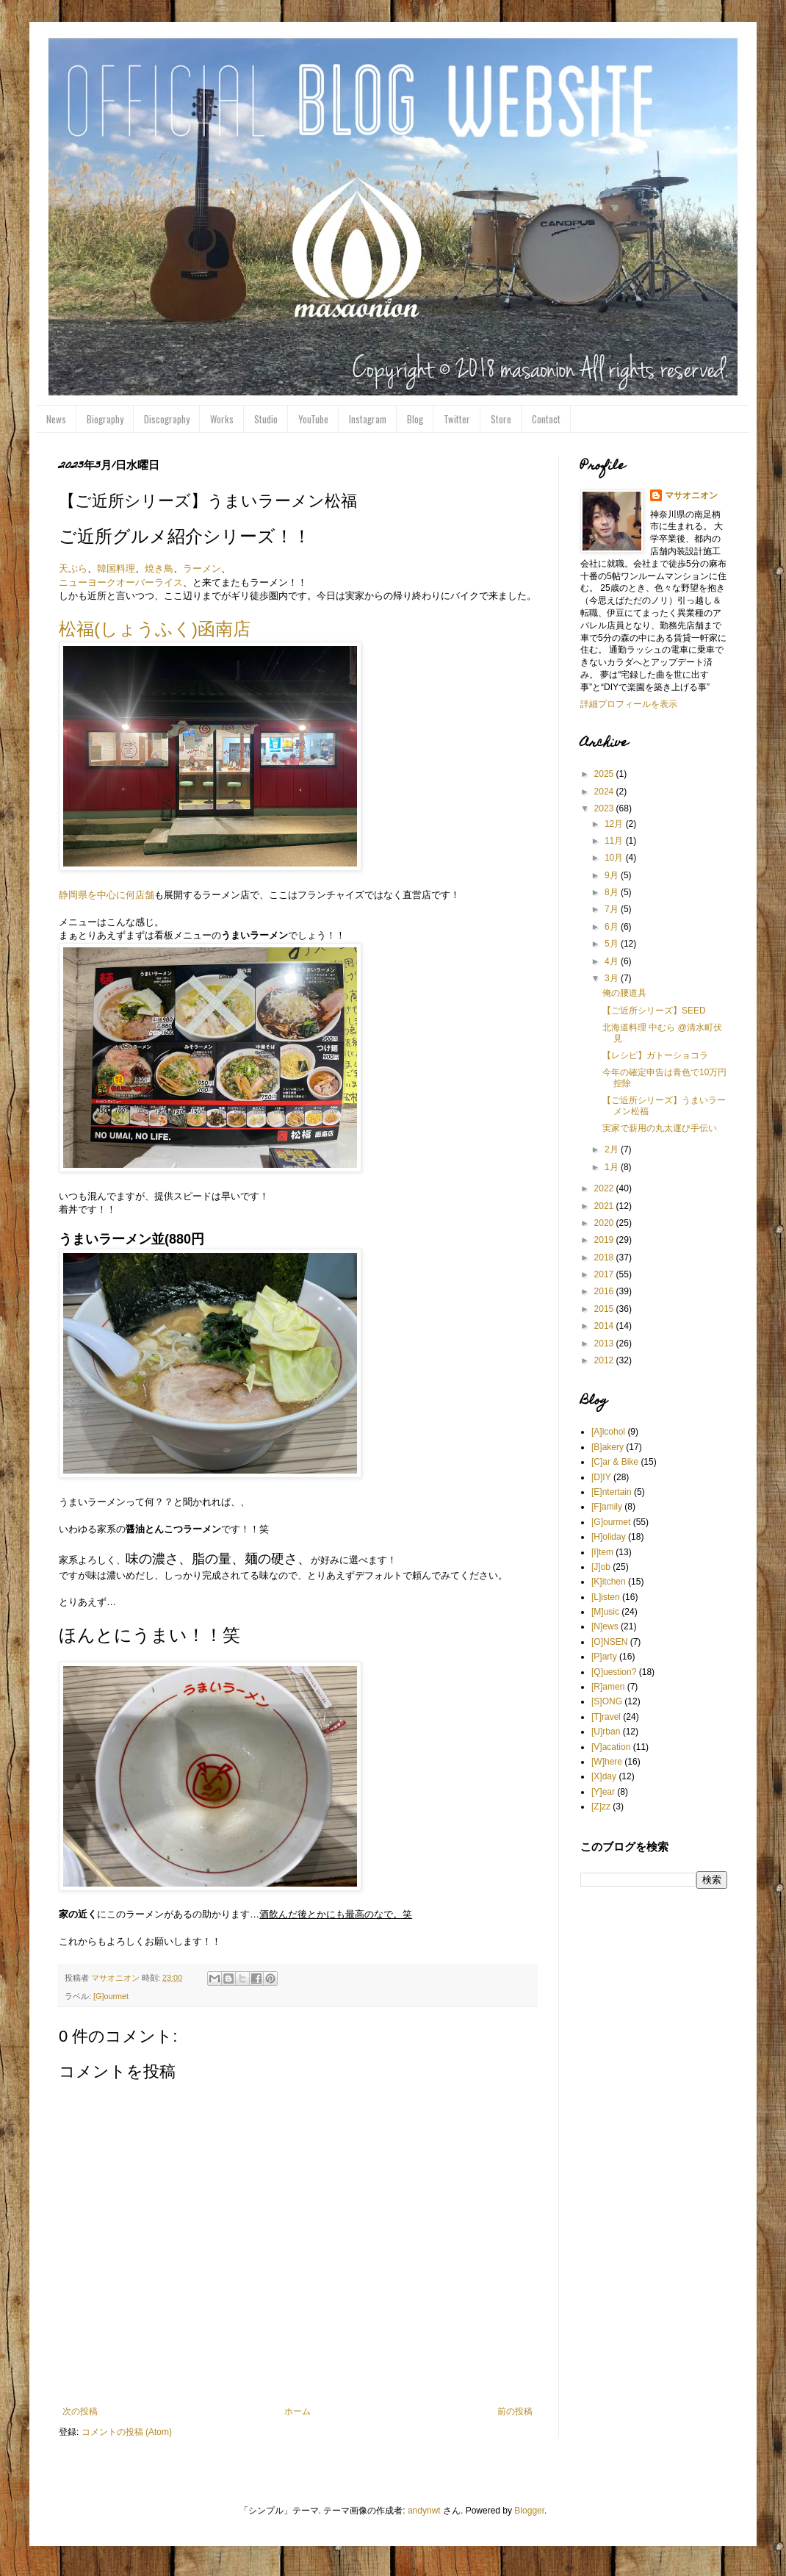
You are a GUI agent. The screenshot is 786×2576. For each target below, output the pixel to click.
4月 (613, 961)
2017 (605, 1274)
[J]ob (600, 1567)
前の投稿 (515, 2411)
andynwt (424, 2510)
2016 (605, 1291)
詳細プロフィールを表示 (628, 704)
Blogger (529, 2510)
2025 (605, 774)
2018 (605, 1257)
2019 (605, 1240)
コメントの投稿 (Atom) (127, 2432)
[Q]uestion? (613, 1672)
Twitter (457, 419)
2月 (613, 1149)
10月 (615, 858)
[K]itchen (608, 1581)
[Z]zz (600, 1806)
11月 (615, 841)
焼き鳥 (159, 568)
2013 (605, 1343)
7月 (613, 909)
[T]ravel (606, 1717)
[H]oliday (608, 1537)
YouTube (313, 419)
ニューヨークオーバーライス (121, 582)
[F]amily (606, 1507)
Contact (546, 419)
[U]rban (605, 1731)
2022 (605, 1188)
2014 (605, 1326)
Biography (105, 419)
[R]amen (607, 1687)
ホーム (297, 2411)
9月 (613, 875)
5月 (613, 944)
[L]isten (605, 1597)
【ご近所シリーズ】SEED (654, 1010)
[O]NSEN (609, 1642)
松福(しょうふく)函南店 (154, 629)
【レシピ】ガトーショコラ (655, 1055)
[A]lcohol (608, 1432)
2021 (605, 1206)
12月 (615, 824)
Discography (167, 419)
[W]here (606, 1762)
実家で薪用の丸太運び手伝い (659, 1128)
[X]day (603, 1776)
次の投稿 (80, 2411)
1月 (613, 1167)
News (56, 419)
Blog (415, 419)
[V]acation (610, 1747)
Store (501, 419)
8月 (613, 892)
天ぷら (73, 568)
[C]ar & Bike (614, 1462)
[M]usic (605, 1612)
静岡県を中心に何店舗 (106, 894)
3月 (613, 978)
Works (222, 419)
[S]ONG (606, 1701)
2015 (605, 1309)
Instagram (367, 419)
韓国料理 (116, 568)
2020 (605, 1223)
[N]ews (605, 1626)
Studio (266, 419)
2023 (605, 808)
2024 (605, 791)
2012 (605, 1360)
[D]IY (601, 1477)
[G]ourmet (111, 1996)
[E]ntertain (611, 1492)
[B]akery (607, 1447)
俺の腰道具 (624, 993)
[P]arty (604, 1656)
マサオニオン (691, 495)
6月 (613, 927)
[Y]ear (603, 1792)
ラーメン (202, 568)
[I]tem (602, 1552)
